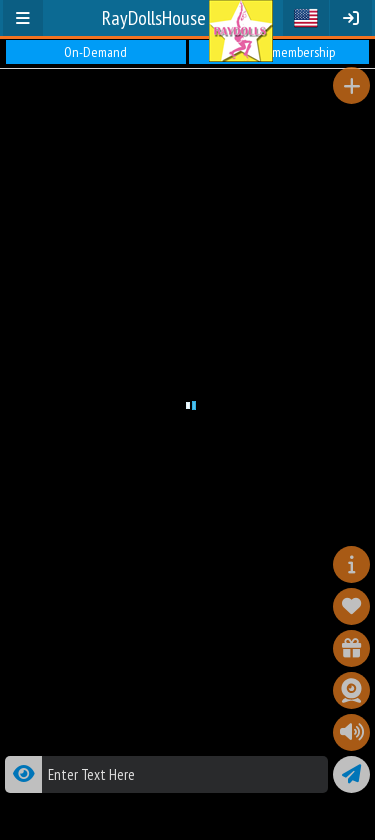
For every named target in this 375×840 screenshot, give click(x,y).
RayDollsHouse (154, 18)
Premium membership (279, 52)
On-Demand (95, 52)
